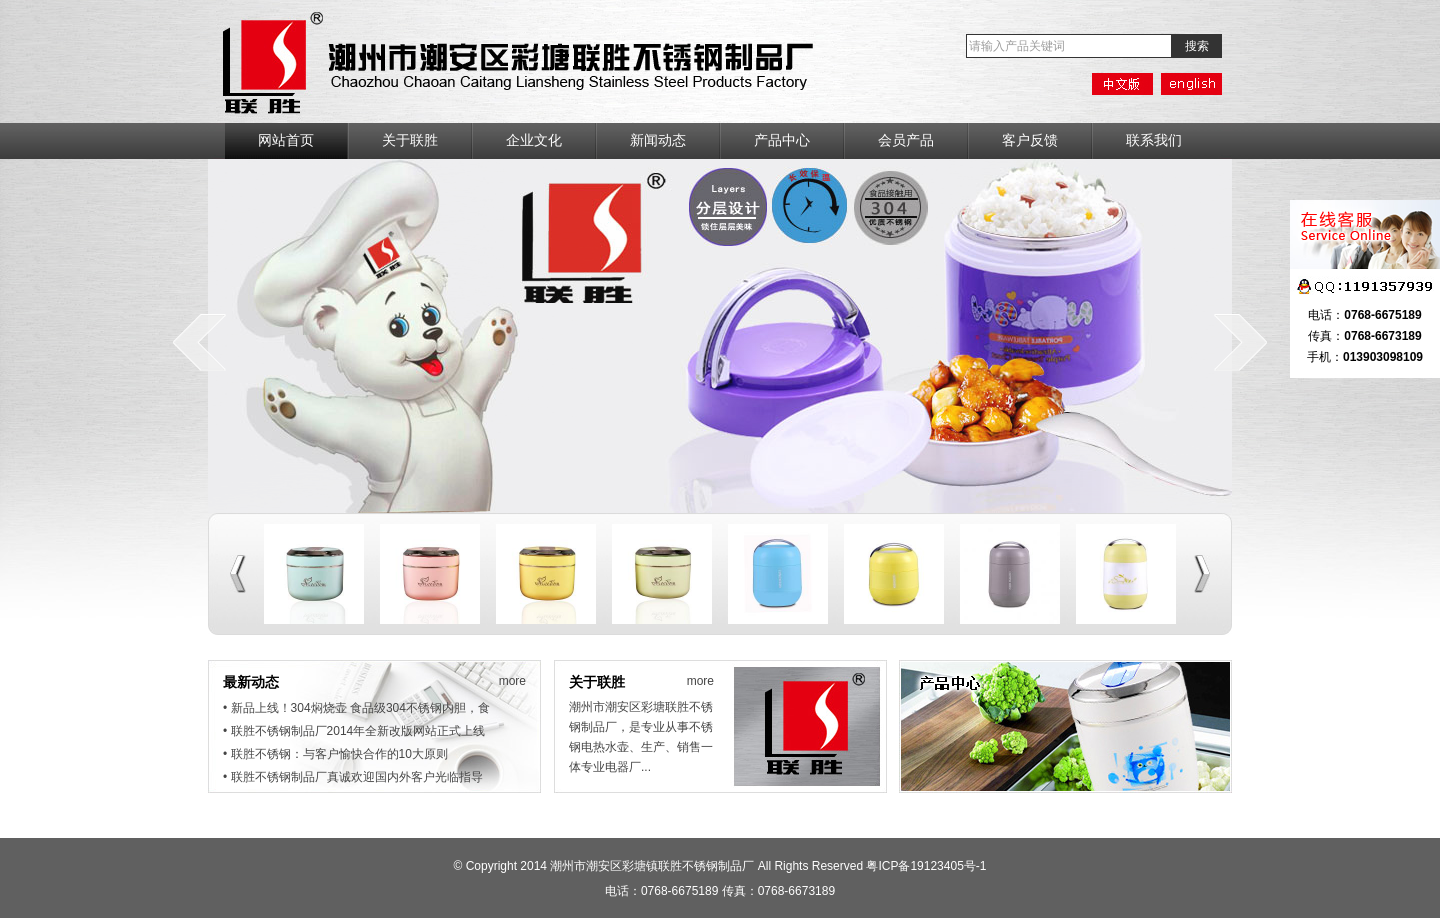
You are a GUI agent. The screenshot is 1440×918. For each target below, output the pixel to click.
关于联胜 (410, 140)
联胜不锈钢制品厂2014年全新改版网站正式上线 (358, 731)
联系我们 (1154, 140)
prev (199, 342)
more (512, 681)
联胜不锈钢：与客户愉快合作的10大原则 (339, 754)
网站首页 (286, 140)
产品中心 (782, 140)
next (1240, 342)
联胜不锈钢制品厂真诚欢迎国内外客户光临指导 (357, 777)
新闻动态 (658, 140)
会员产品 (906, 140)
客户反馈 (1030, 140)
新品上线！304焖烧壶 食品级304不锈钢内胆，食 (360, 708)
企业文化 (534, 140)
